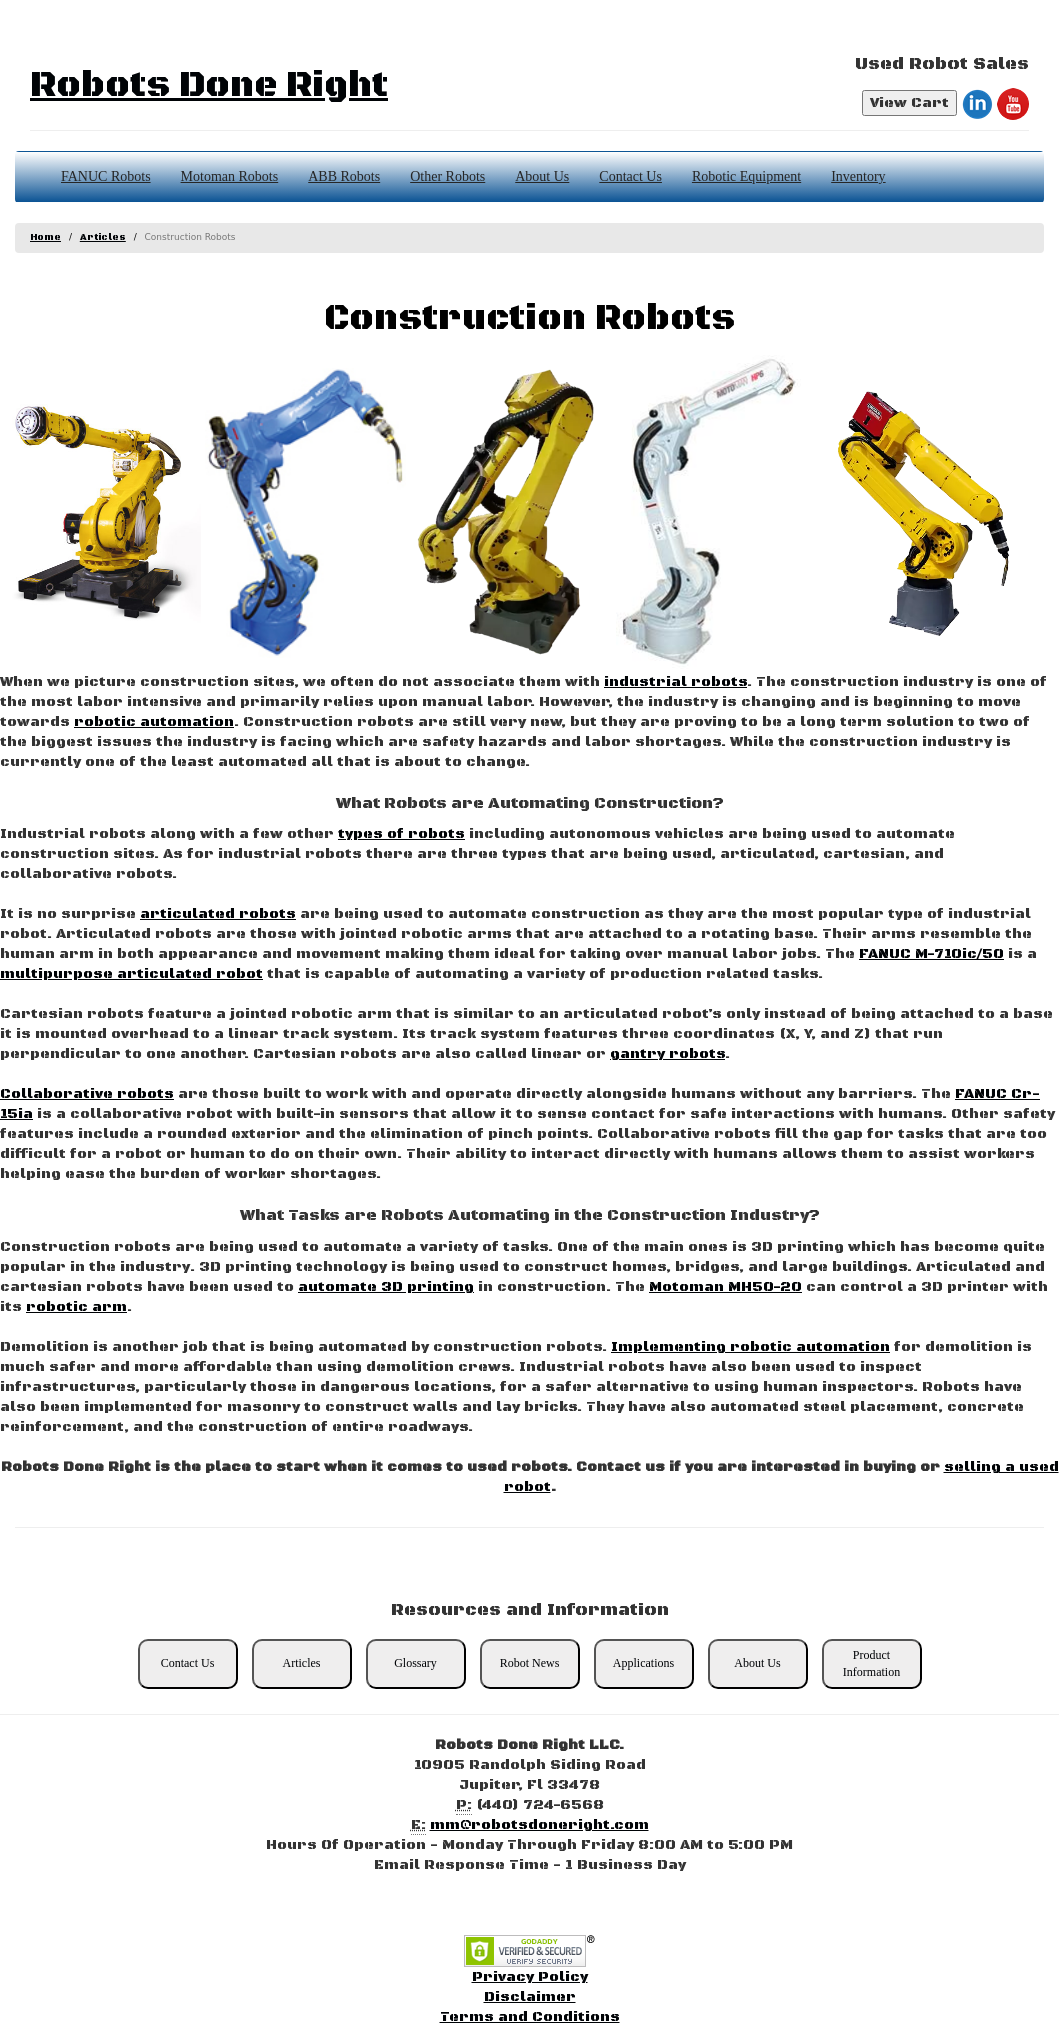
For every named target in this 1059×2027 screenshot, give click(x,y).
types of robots (401, 834)
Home (45, 237)
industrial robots (675, 682)
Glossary (415, 1663)
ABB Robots (344, 176)
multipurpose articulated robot (131, 974)
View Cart (909, 103)
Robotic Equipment (746, 176)
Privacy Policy (530, 1977)
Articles (103, 237)
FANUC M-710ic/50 (931, 954)
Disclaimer (530, 1997)
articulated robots (218, 914)
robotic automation (154, 722)
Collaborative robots (87, 1094)
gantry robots (667, 1054)
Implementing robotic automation (750, 1347)
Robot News (530, 1663)
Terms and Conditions (530, 2017)
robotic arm (76, 1307)
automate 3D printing (386, 1287)
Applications (643, 1663)
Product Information (871, 1663)
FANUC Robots (106, 176)
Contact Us (630, 176)
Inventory (858, 176)
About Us (542, 176)
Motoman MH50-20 (725, 1287)
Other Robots (447, 176)
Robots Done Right (209, 85)
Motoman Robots (230, 176)
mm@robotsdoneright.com (539, 1825)
